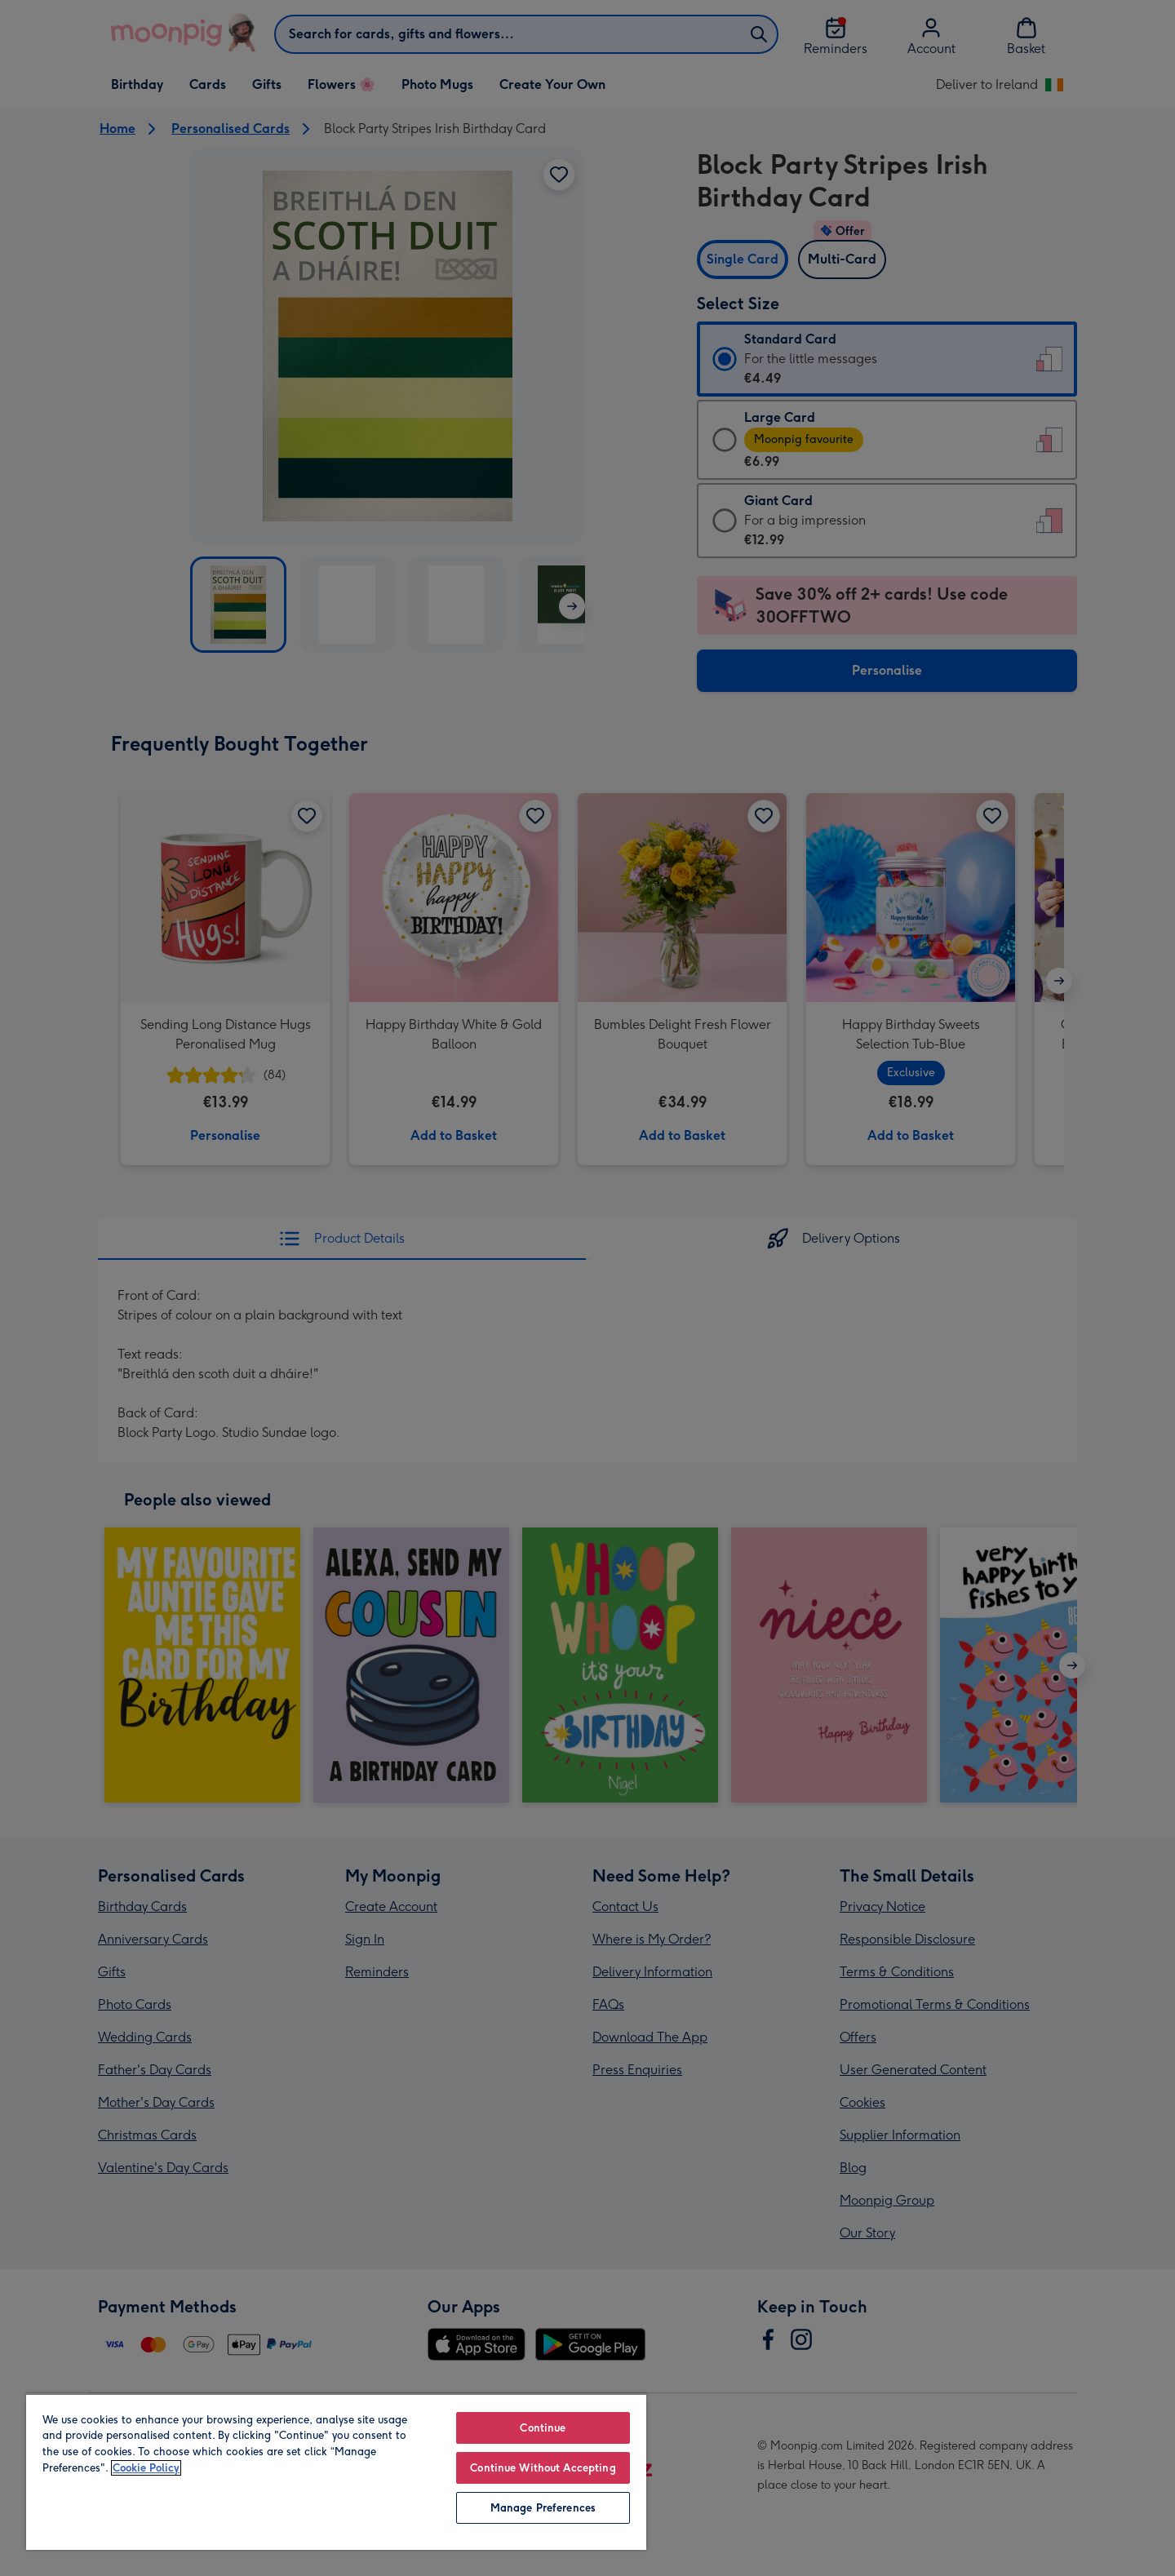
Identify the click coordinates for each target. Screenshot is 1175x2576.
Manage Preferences (543, 2508)
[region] (336, 2471)
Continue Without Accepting (542, 2468)
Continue (542, 2428)
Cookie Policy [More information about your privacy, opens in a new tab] (146, 2468)
